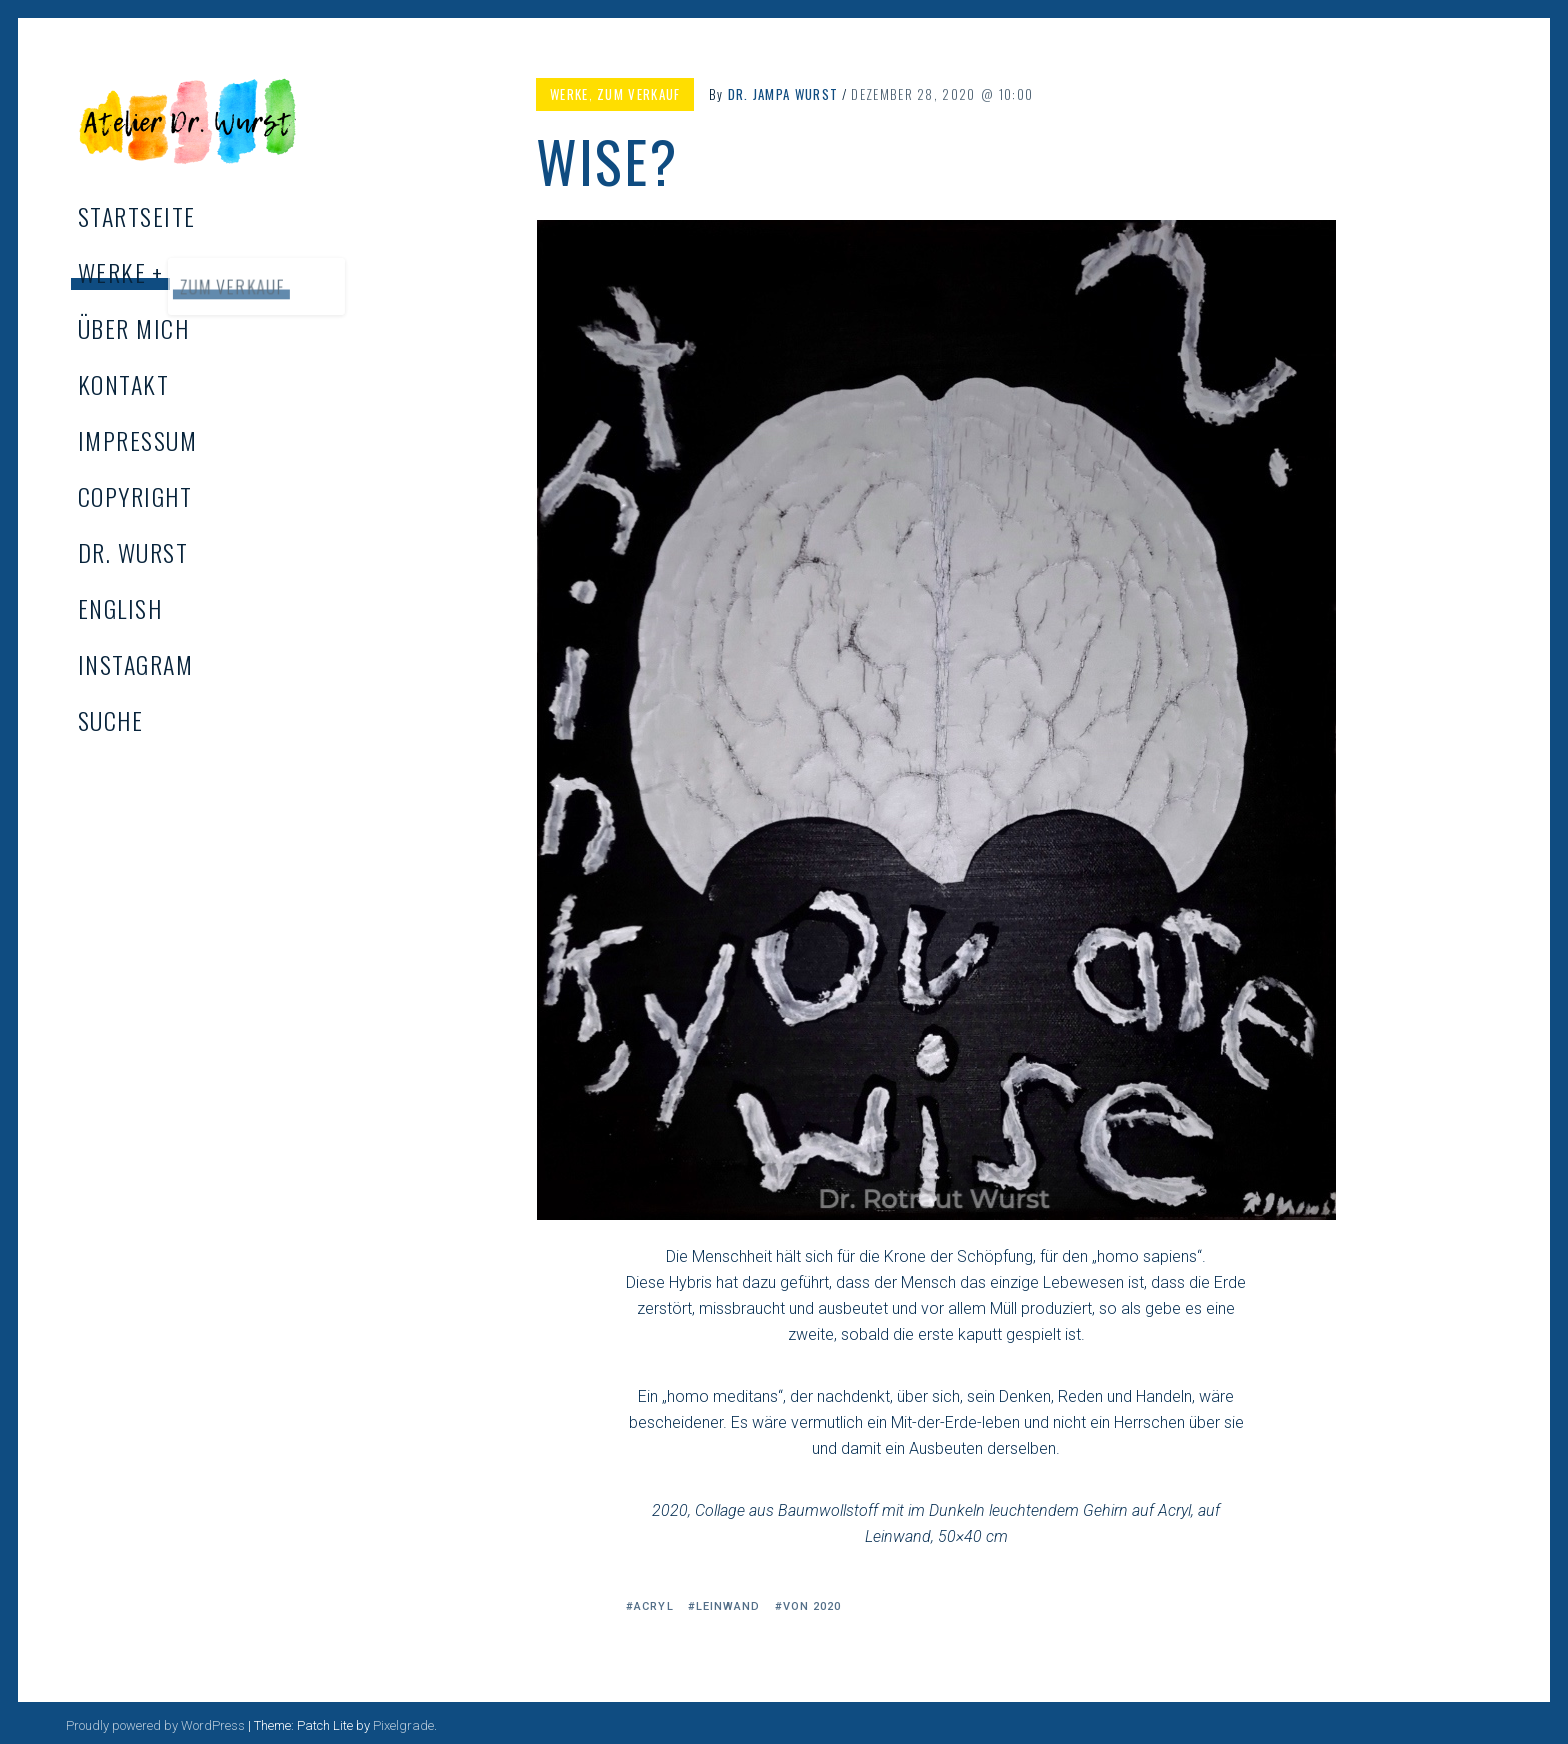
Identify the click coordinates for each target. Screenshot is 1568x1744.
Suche (110, 720)
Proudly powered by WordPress (155, 1725)
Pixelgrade (403, 1725)
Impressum (137, 440)
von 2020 (812, 1606)
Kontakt (123, 384)
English (120, 608)
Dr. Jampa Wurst (783, 94)
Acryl (654, 1606)
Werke (112, 272)
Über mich (133, 328)
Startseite (136, 216)
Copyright (135, 496)
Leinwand (728, 1606)
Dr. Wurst (133, 552)
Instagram (135, 664)
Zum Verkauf (638, 94)
